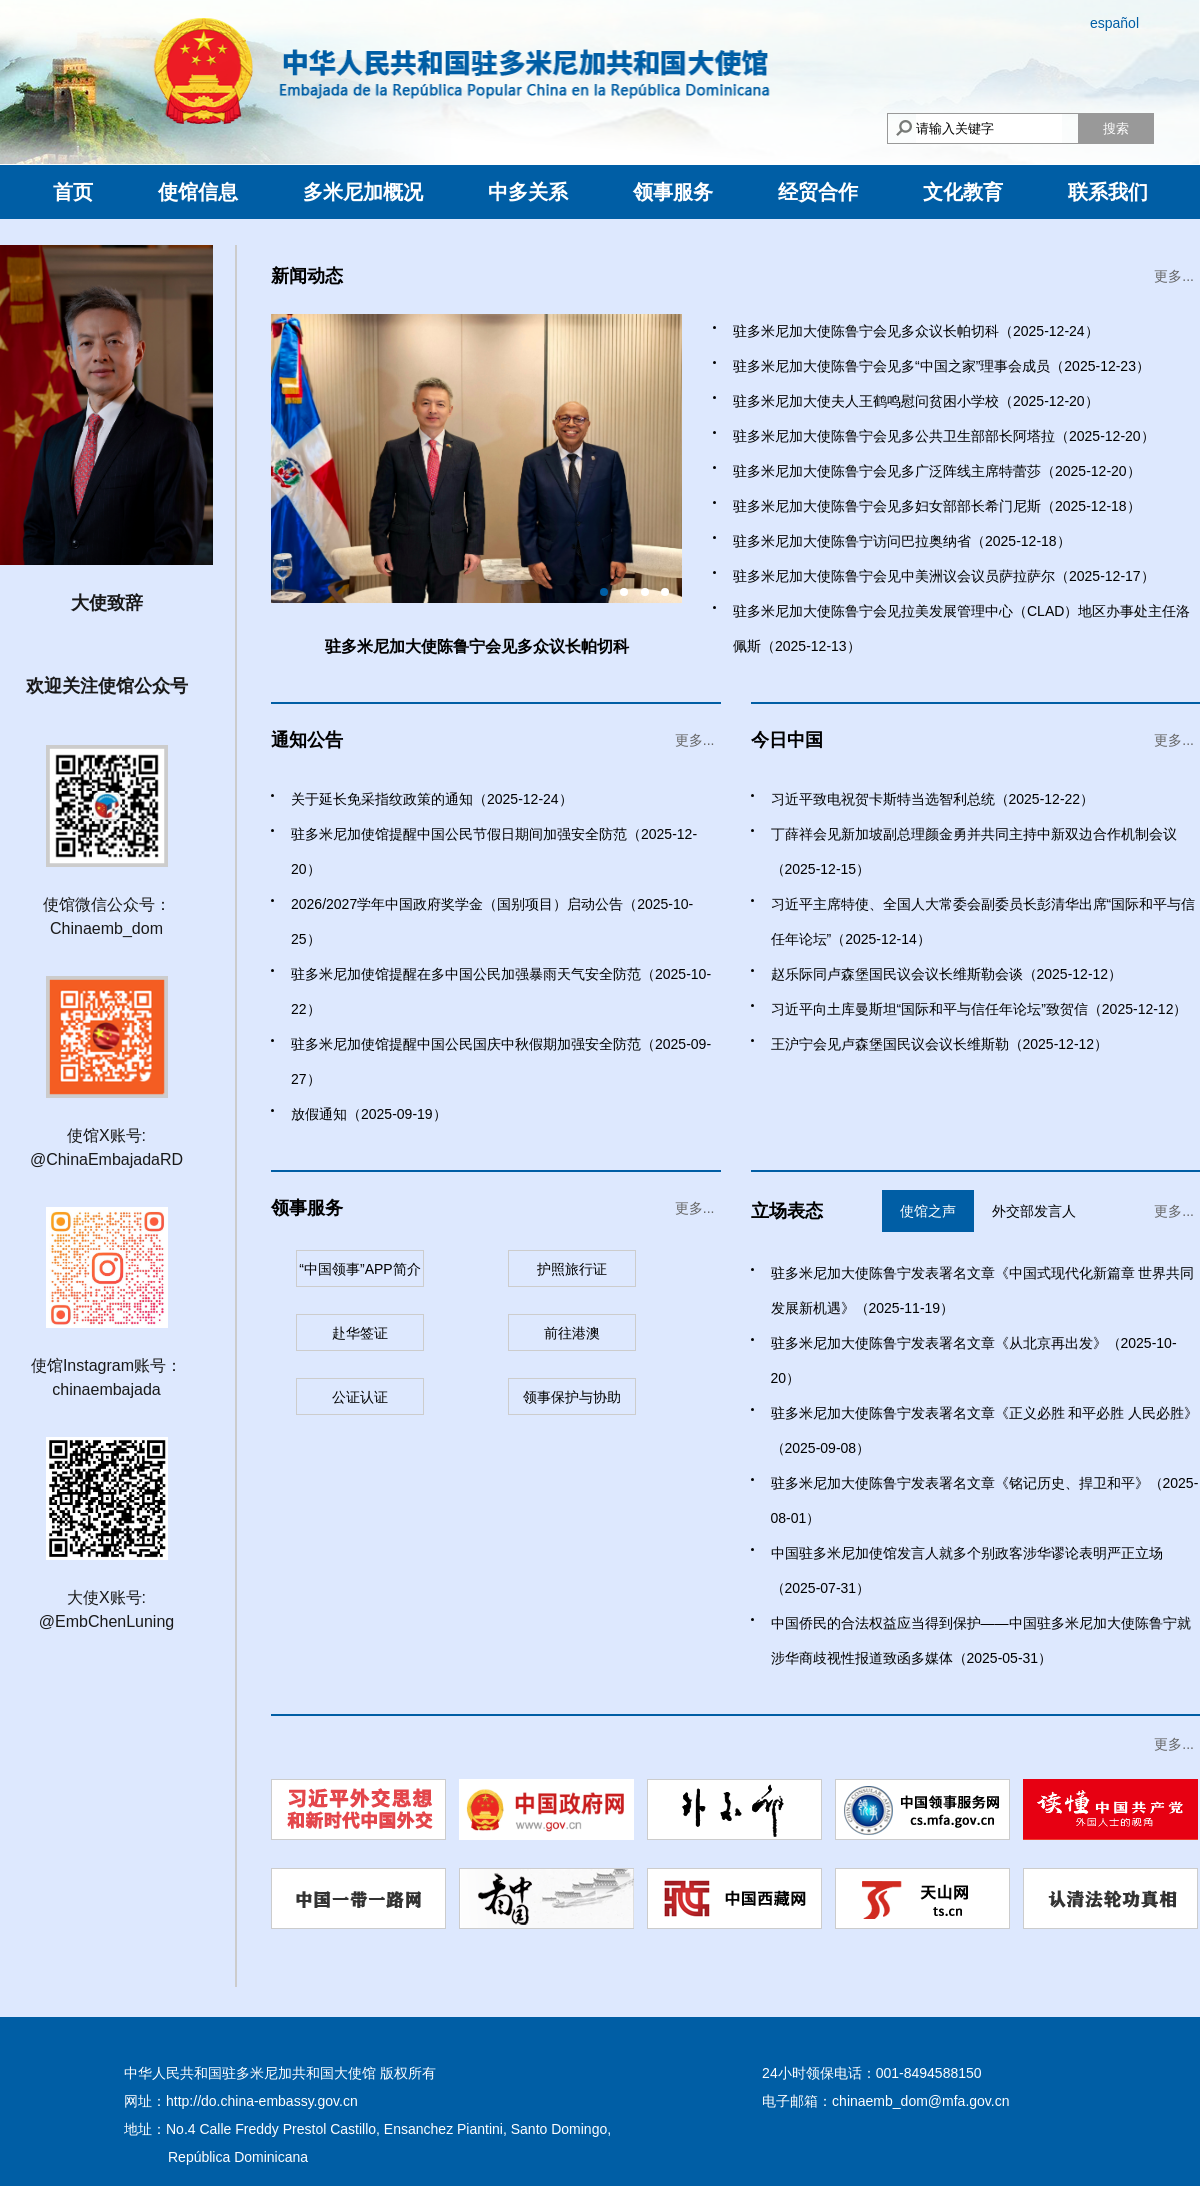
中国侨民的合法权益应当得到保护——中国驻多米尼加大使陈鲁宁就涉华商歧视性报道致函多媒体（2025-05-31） (981, 1640)
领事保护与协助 (572, 1397)
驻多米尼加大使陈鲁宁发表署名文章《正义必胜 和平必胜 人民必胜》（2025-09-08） (985, 1430)
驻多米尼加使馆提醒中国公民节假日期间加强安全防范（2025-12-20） (494, 851)
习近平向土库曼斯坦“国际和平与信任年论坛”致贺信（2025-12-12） (979, 1009)
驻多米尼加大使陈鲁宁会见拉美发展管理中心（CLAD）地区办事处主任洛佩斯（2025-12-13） (961, 628)
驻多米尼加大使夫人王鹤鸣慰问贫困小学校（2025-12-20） (916, 401)
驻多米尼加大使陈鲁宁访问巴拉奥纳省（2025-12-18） (902, 541)
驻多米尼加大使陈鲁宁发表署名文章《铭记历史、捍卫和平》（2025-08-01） (985, 1500)
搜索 (1116, 128)
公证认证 (360, 1397)
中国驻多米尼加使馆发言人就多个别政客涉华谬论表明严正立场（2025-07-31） (967, 1570)
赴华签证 (360, 1333)
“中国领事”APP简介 (359, 1269)
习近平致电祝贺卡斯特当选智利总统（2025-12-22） (933, 799)
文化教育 (963, 192)
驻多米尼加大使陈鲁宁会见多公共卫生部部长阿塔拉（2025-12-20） (944, 436)
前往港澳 (572, 1333)
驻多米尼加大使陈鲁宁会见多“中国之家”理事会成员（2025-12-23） (941, 366)
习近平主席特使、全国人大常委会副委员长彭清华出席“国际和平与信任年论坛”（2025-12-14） (983, 921)
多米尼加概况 (363, 192)
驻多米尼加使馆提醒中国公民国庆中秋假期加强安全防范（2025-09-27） (501, 1061)
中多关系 (528, 192)
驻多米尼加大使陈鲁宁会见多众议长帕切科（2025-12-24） (916, 331)
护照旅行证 (572, 1269)
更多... (1174, 276)
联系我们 (1108, 192)
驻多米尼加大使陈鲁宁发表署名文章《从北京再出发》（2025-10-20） (974, 1360)
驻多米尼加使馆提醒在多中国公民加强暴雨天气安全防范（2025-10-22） (501, 991)
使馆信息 (198, 192)
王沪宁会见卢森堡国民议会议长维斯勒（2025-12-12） (940, 1044)
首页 (73, 192)
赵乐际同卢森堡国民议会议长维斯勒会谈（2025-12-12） (947, 974)
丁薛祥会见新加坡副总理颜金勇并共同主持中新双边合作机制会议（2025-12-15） (974, 851)
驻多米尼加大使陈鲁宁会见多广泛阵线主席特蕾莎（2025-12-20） (937, 471)
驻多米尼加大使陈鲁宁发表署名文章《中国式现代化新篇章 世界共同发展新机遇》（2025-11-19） (983, 1290)
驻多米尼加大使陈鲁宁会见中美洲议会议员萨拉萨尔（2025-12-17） (944, 576)
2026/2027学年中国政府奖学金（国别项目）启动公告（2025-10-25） (492, 921)
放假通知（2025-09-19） (369, 1114)
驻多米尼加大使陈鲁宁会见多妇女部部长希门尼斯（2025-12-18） (937, 506)
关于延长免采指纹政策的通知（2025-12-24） (432, 799)
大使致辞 (107, 603)
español (1114, 23)
